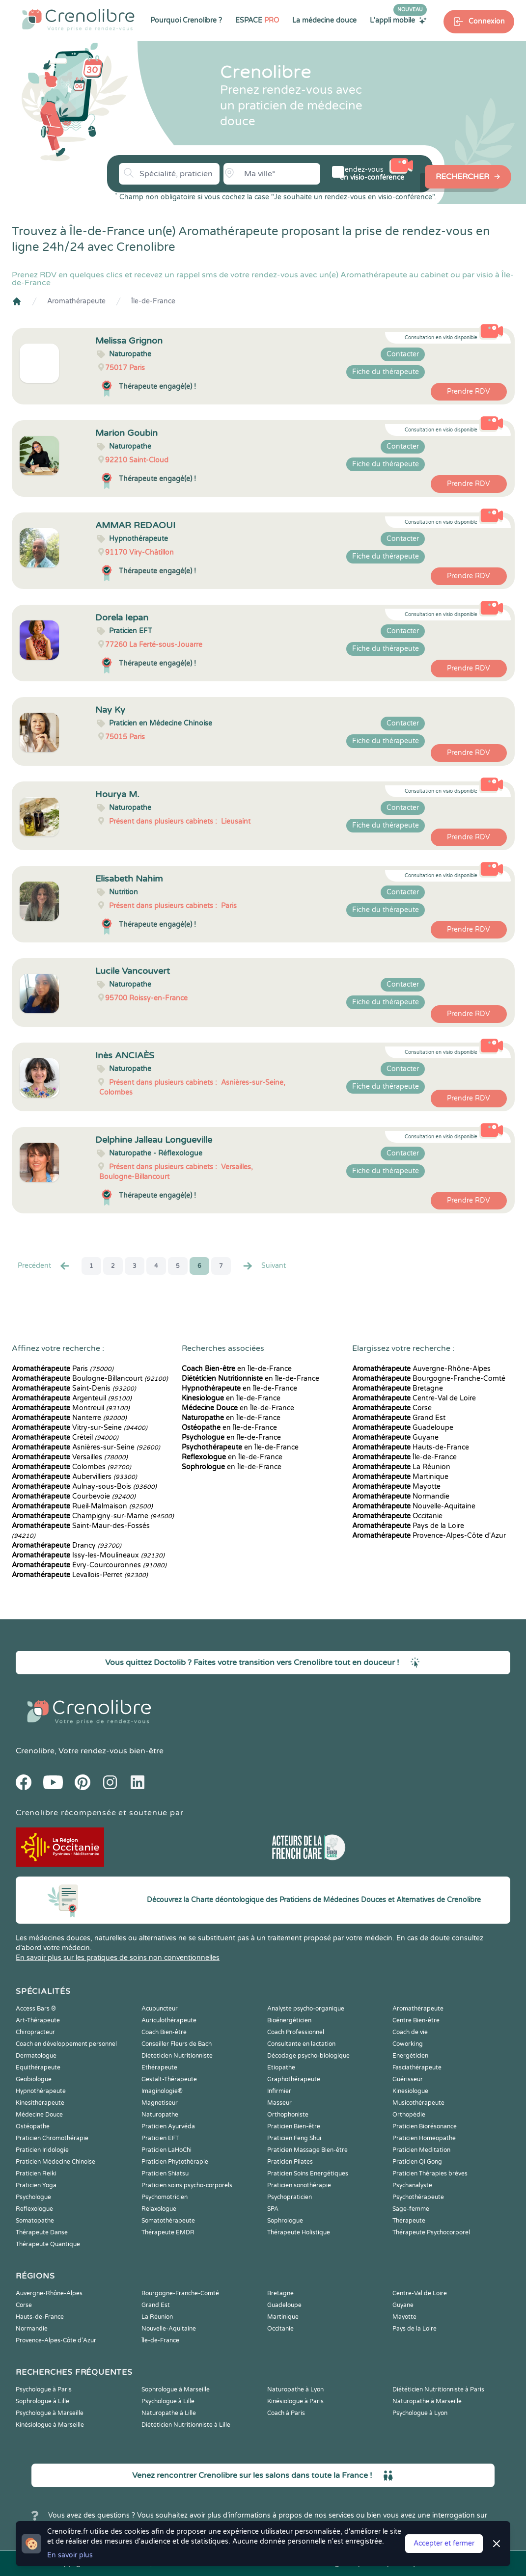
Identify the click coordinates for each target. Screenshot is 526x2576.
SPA (272, 2208)
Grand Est (398, 1418)
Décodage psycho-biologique (308, 2055)
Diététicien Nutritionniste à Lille (185, 2424)
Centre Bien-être (416, 2020)
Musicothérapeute (418, 2102)
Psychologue (33, 2197)
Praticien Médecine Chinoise (55, 2161)
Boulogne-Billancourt (90, 1378)
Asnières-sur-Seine (86, 1447)
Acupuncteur (159, 2008)
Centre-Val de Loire (414, 1398)
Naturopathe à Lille (168, 2413)
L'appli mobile (398, 20)
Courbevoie (74, 1496)
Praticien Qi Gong (417, 2161)
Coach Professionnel (295, 2032)
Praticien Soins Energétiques (307, 2173)
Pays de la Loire (408, 1526)
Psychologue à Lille (167, 2401)
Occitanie (397, 1516)
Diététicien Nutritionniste (177, 2055)
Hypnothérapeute (41, 2091)
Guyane (395, 1437)
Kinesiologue (410, 2091)
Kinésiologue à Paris (295, 2401)
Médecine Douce (39, 2114)
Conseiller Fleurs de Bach (176, 2043)
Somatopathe (35, 2220)
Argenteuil (72, 1398)
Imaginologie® (162, 2091)
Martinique (400, 1477)
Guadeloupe (402, 1427)
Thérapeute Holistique (298, 2232)
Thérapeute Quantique (48, 2244)
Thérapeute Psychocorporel (431, 2232)
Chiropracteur (35, 2032)
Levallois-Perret (80, 1575)
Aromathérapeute (76, 301)
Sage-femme (410, 2208)
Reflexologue (34, 2208)
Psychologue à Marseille (49, 2413)
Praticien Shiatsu (165, 2173)
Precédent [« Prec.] (44, 1266)
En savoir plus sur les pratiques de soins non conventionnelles (118, 1958)
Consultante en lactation (301, 2043)
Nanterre (69, 1418)
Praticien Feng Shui (294, 2138)
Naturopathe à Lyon (295, 2389)
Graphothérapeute (293, 2079)
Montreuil (71, 1408)
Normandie (400, 1496)
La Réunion (401, 1467)
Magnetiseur (159, 2102)
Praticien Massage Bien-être (307, 2150)
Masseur (279, 2102)
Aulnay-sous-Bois (84, 1486)
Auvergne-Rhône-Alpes (421, 1369)
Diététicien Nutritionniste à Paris (438, 2389)
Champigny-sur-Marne (93, 1516)
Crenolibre (35, 1751)
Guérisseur (407, 2079)
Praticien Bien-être (293, 2126)
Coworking (407, 2043)
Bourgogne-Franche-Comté (428, 1378)
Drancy (66, 1545)
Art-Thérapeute (38, 2020)
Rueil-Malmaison (82, 1506)
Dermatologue (36, 2055)
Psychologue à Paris (44, 2389)
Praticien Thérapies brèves (430, 2173)
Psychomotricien (164, 2197)
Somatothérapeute (168, 2220)
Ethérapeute (159, 2067)
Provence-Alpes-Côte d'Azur (429, 1535)
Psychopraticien (289, 2197)
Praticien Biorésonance (424, 2126)
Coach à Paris (286, 2413)
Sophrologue (285, 2220)
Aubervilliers (74, 1477)
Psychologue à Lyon (419, 2413)
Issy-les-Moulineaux (88, 1555)
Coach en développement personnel (66, 2043)
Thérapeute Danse (42, 2232)
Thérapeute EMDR (167, 2232)
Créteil (65, 1437)
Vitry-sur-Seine (79, 1427)
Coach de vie (410, 2032)
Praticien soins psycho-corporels (186, 2185)
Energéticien (410, 2055)
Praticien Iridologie (42, 2150)
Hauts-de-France (410, 1447)
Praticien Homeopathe (424, 2138)
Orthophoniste (287, 2114)
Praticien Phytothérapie (174, 2161)
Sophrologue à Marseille (175, 2389)
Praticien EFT (160, 2138)
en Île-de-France (237, 1369)
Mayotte (396, 1486)
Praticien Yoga (36, 2185)
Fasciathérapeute (417, 2067)
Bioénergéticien (289, 2020)
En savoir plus (70, 2555)
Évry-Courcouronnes (89, 1565)
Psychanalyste (412, 2185)
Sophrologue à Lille (42, 2401)
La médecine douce (324, 20)
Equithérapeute (38, 2067)
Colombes (71, 1467)
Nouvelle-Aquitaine (413, 1506)
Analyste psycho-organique (305, 2008)
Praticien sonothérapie (299, 2185)
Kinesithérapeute (40, 2102)
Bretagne (397, 1388)
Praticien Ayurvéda (168, 2126)
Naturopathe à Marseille (427, 2401)
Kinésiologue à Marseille (50, 2424)
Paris (62, 1369)
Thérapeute (408, 2220)
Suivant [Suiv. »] (264, 1266)
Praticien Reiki (36, 2173)
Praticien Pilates (290, 2161)
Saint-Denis (74, 1388)
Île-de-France (153, 301)
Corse (392, 1408)
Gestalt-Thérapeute (169, 2079)
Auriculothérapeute (168, 2020)
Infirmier (279, 2091)
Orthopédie (408, 2114)
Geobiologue (34, 2079)
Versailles (70, 1457)
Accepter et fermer (444, 2543)
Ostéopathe (33, 2126)
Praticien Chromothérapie (52, 2138)
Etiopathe (281, 2067)
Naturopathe (159, 2114)
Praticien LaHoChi (166, 2150)
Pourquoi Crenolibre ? (186, 20)
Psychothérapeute (418, 2197)
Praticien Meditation (421, 2150)
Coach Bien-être (164, 2032)
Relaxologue (158, 2208)
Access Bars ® (36, 2008)
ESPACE (257, 20)
